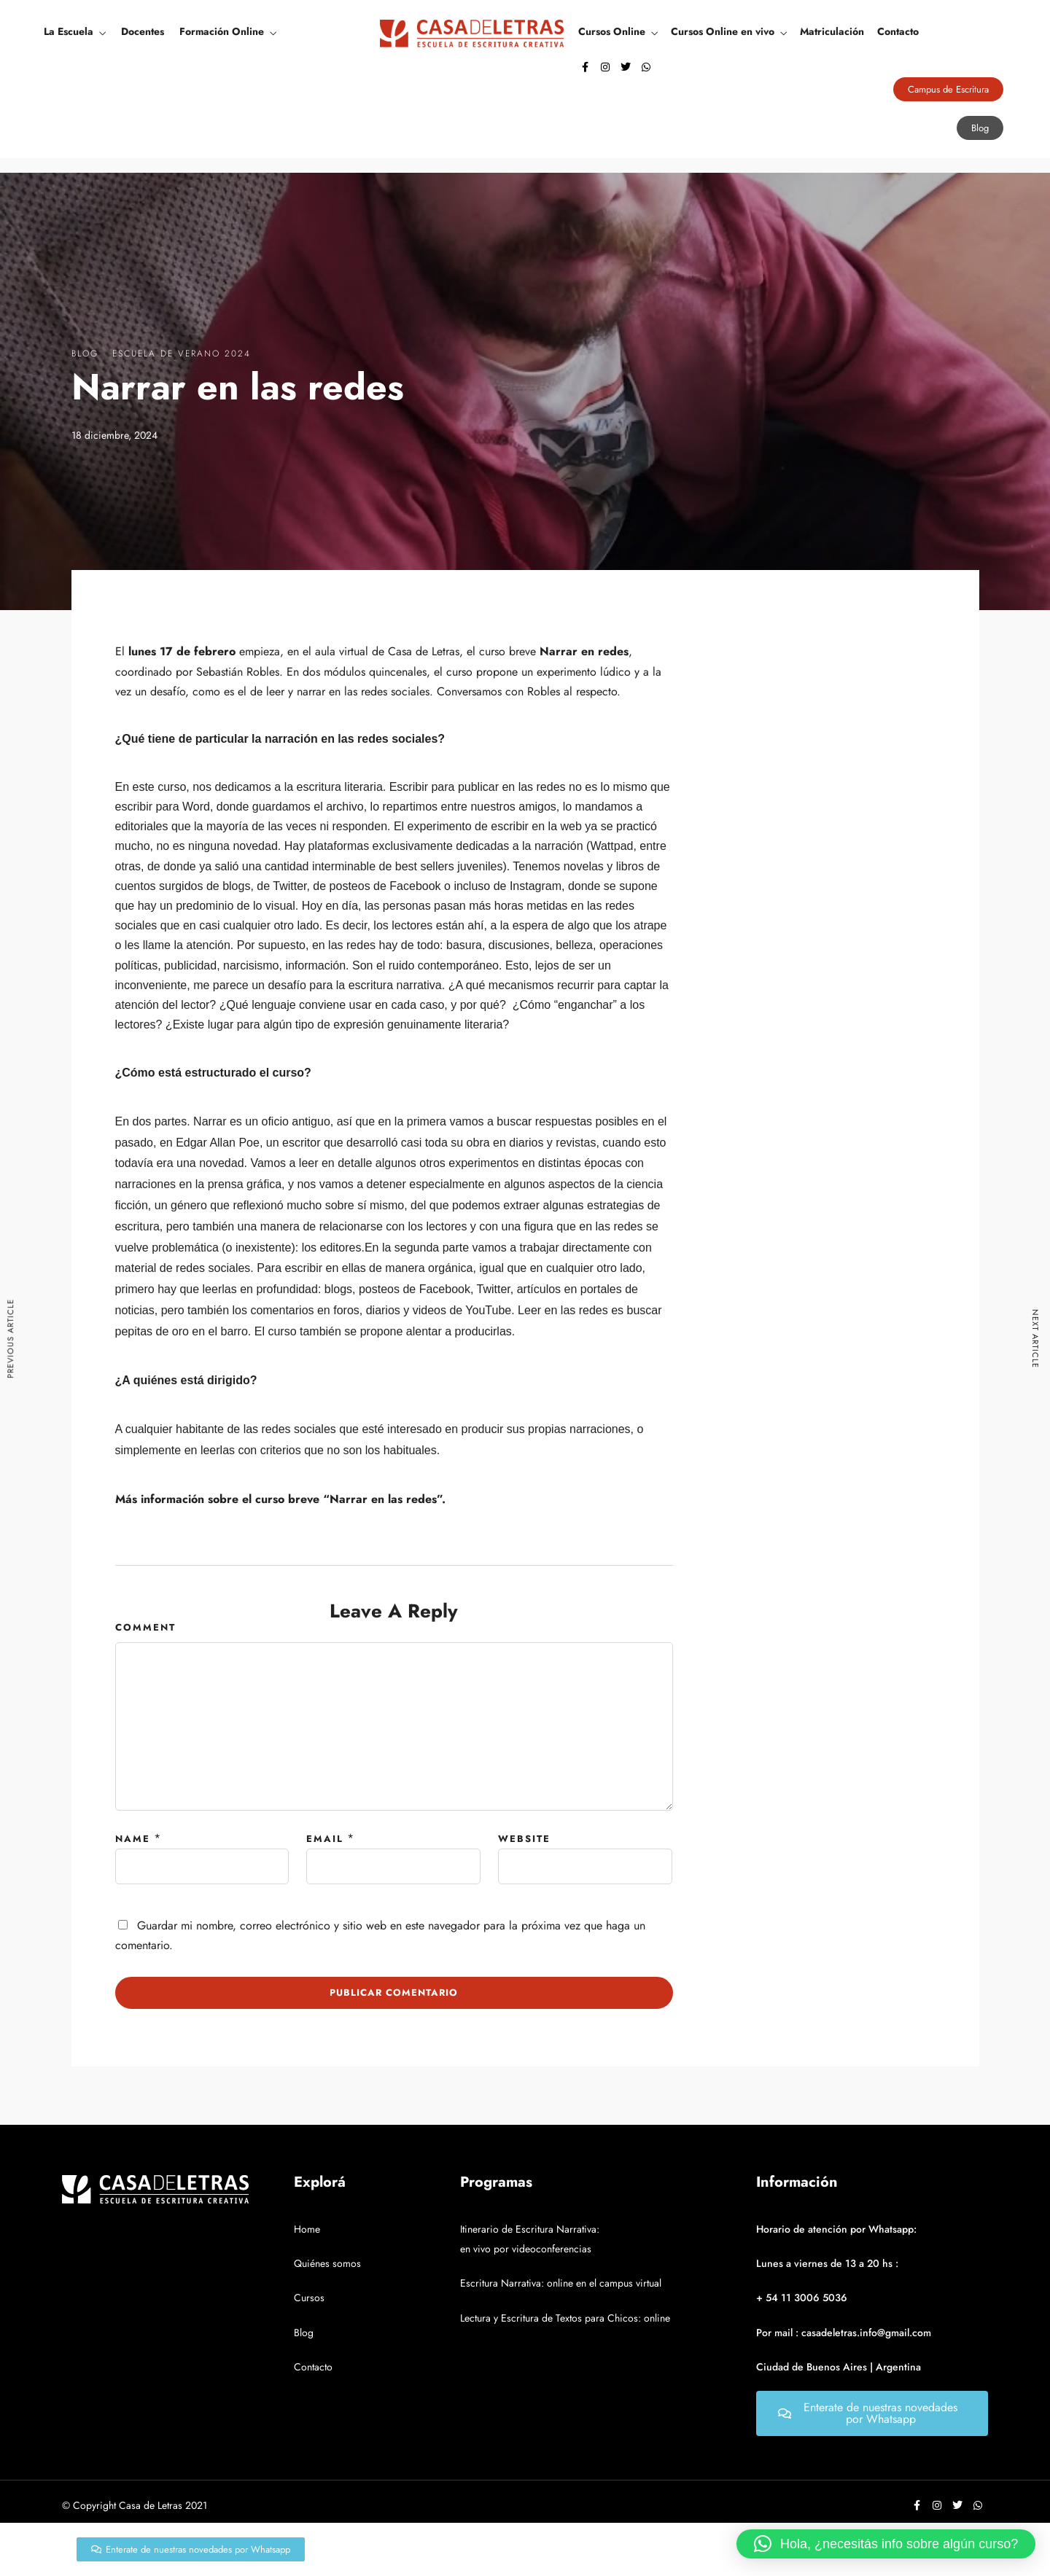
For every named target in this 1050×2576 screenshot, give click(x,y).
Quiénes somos (327, 2263)
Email (324, 1839)
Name (132, 1839)
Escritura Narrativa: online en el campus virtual (560, 2283)
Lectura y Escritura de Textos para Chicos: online (565, 2318)
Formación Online (221, 31)
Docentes (142, 31)
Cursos (309, 2297)
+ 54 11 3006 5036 (801, 2297)
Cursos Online (611, 31)
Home (307, 2229)
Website (524, 1839)
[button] (885, 2544)
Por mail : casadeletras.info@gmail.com (843, 2332)
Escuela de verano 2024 (181, 353)
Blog (84, 353)
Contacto (898, 31)
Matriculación (832, 31)
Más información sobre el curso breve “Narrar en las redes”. (280, 1499)
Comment (145, 1627)
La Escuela (68, 31)
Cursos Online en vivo (722, 31)
